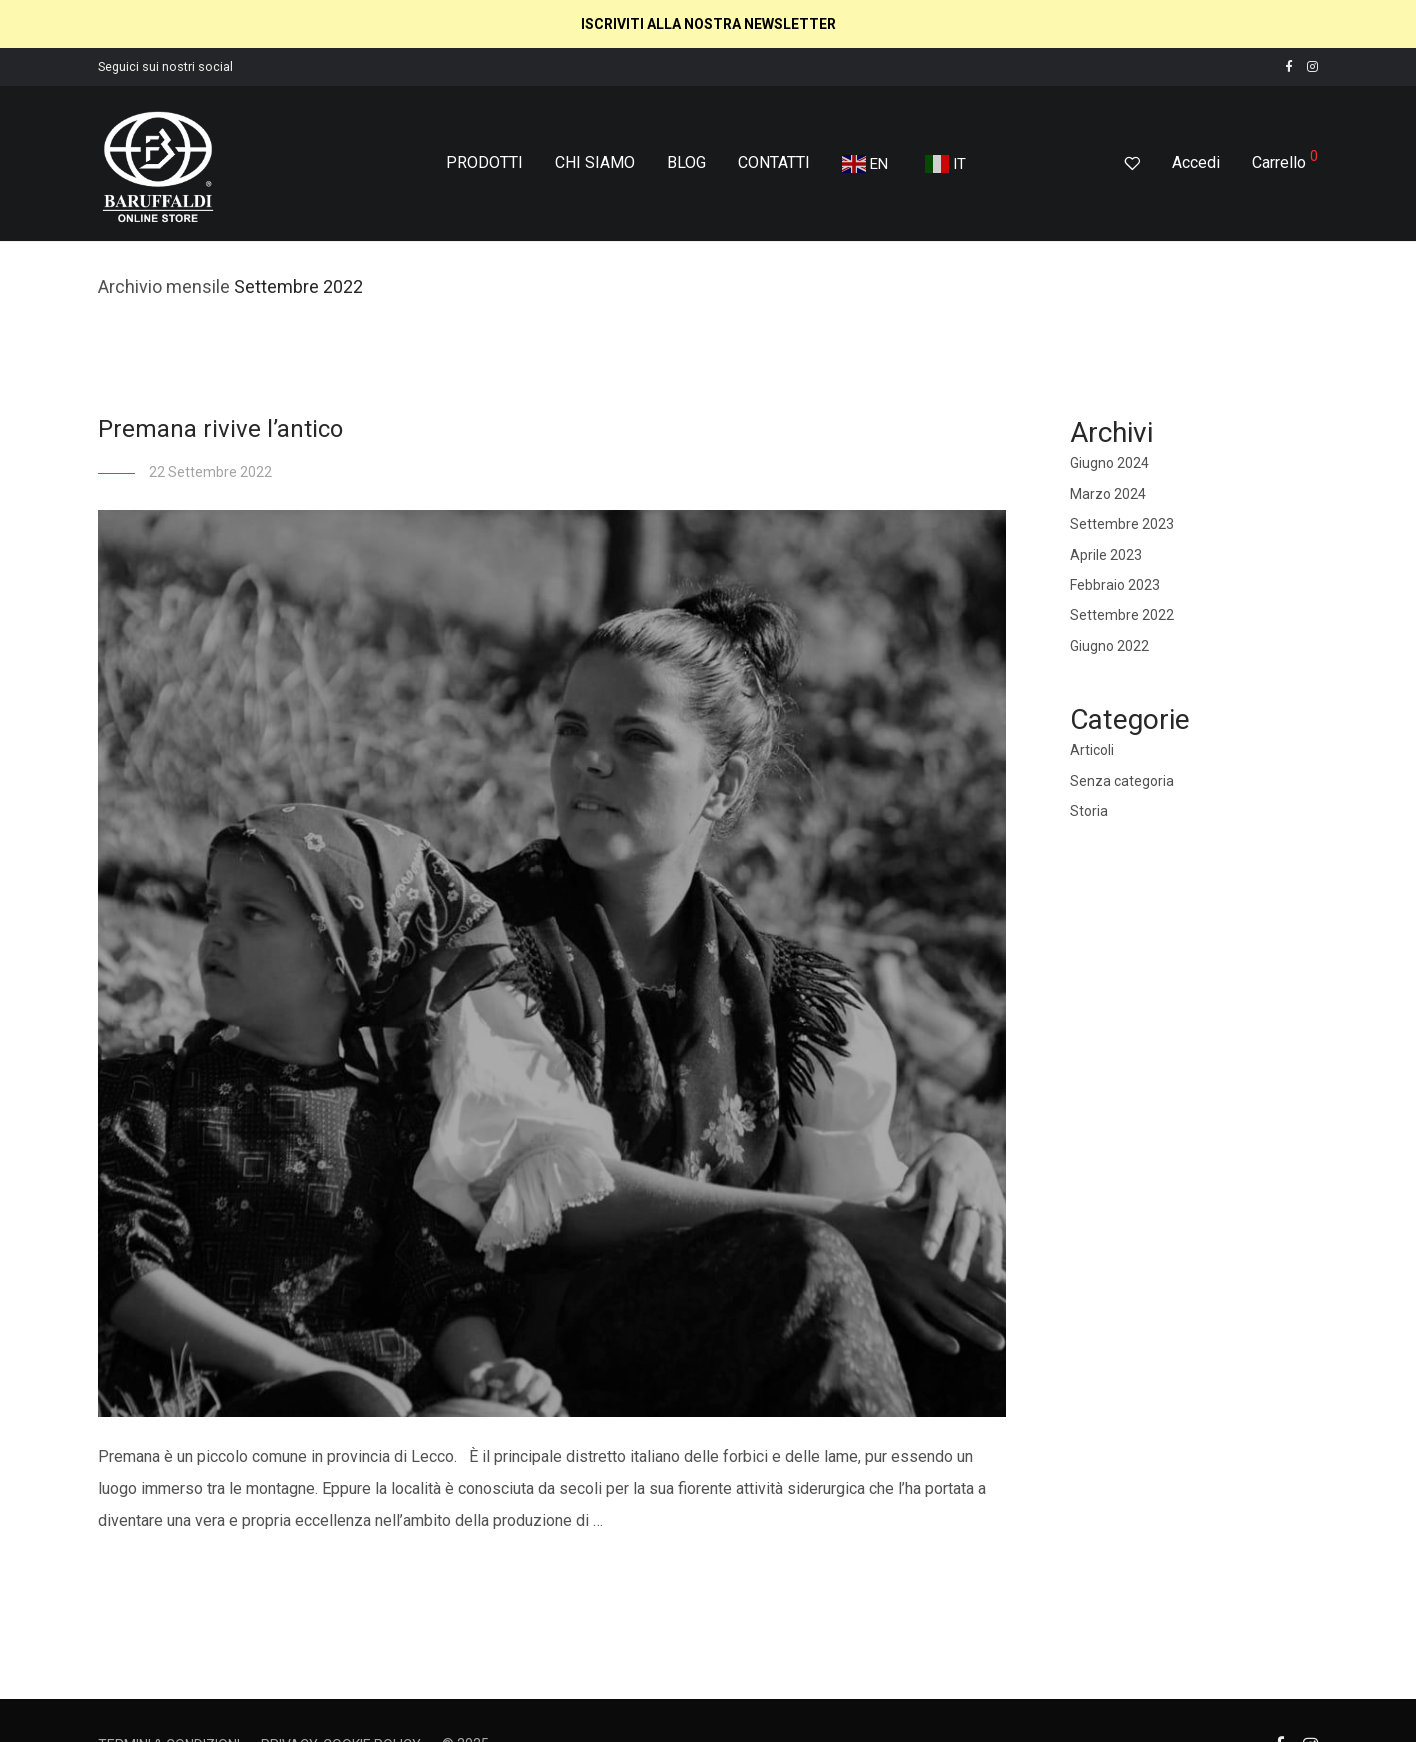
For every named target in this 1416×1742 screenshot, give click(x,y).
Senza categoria (1122, 781)
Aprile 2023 (1106, 555)
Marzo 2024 (1108, 494)
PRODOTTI (484, 162)
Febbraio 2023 (1115, 585)
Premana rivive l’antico (220, 429)
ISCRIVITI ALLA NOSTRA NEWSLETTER (708, 24)
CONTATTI (774, 162)
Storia (1089, 811)
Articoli (1092, 750)
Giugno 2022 (1109, 646)
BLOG (686, 162)
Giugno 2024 (1109, 463)
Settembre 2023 (1122, 524)
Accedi (1196, 162)
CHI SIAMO (595, 162)
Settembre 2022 (1122, 615)
